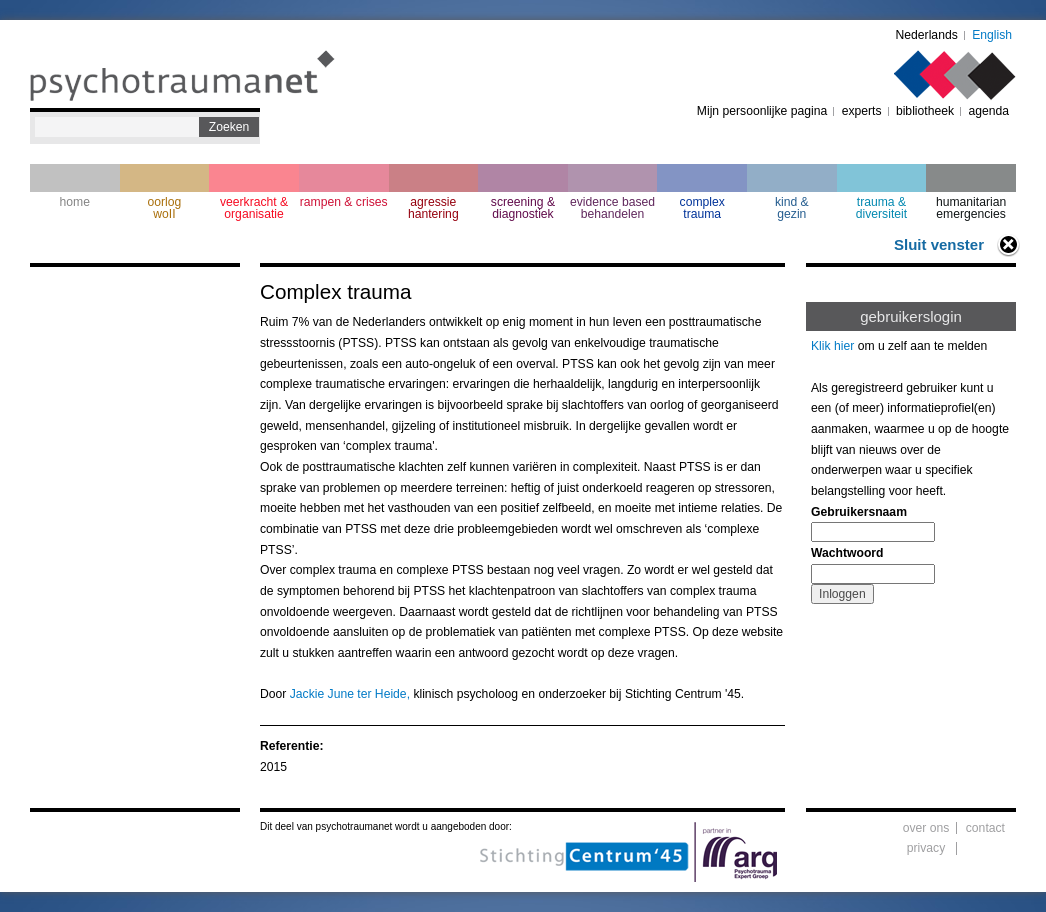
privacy (926, 848)
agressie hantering (433, 208)
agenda (988, 111)
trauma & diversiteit (881, 208)
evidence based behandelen (612, 208)
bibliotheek (925, 111)
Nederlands (927, 35)
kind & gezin (792, 208)
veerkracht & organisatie (254, 208)
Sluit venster (939, 244)
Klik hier (832, 346)
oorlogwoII (165, 208)
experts (862, 111)
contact (985, 828)
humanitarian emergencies (971, 208)
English (992, 35)
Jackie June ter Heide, (350, 694)
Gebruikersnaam (859, 512)
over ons (926, 828)
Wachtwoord (847, 553)
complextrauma (702, 208)
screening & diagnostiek (523, 208)
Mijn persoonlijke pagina (762, 111)
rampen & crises (344, 202)
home (75, 202)
